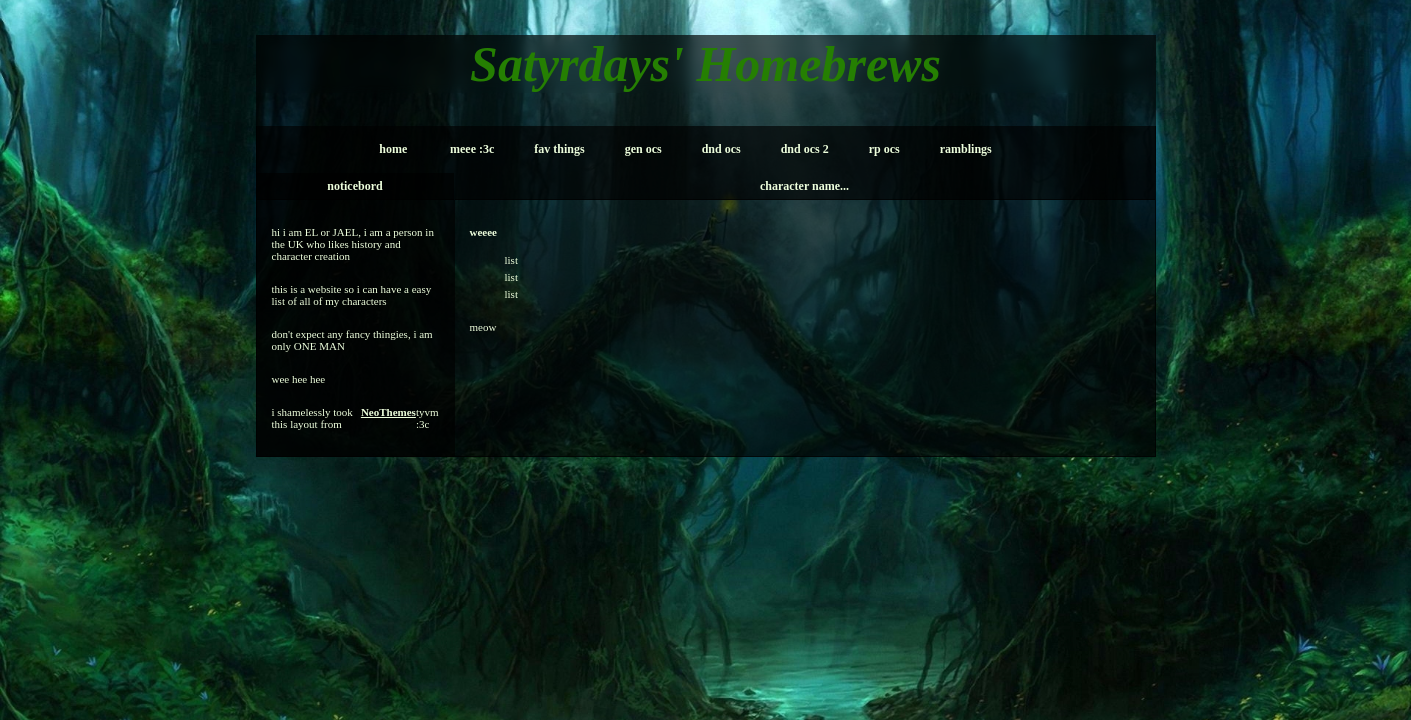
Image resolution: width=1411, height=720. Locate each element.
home (393, 149)
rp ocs (884, 149)
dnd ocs (721, 149)
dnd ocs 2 (805, 149)
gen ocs (643, 149)
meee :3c (472, 149)
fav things (559, 149)
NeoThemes (388, 412)
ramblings (966, 149)
